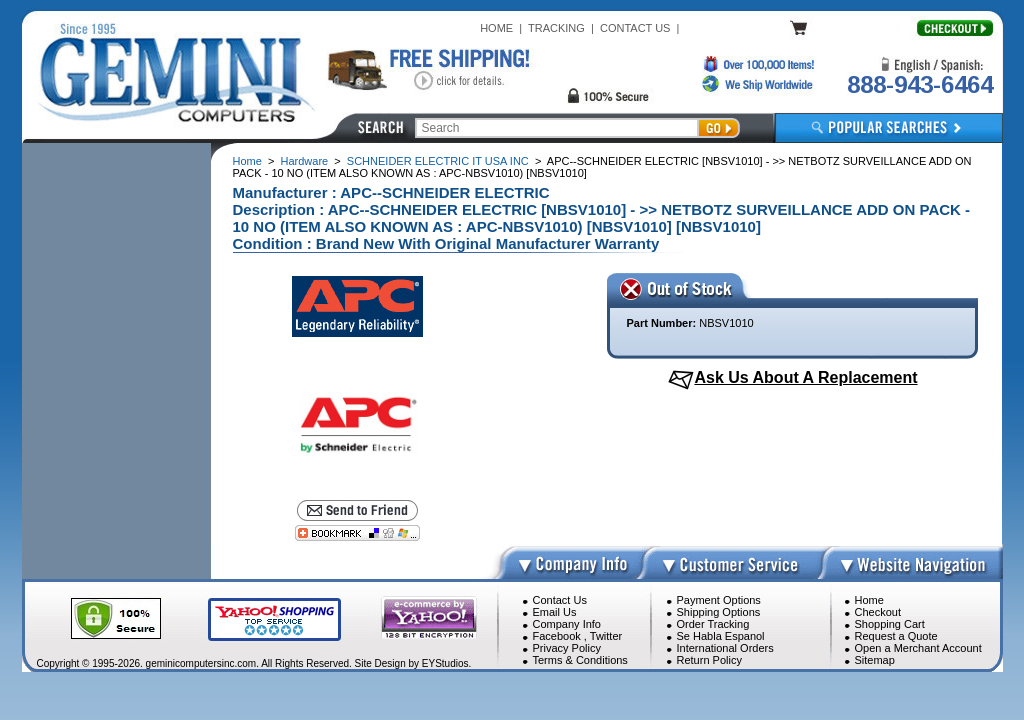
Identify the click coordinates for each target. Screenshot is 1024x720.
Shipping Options (719, 612)
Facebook (557, 636)
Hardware (305, 161)
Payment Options (719, 600)
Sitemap (875, 660)
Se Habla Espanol (721, 636)
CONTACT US (635, 28)
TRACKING (556, 28)
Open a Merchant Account (918, 648)
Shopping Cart (890, 624)
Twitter (606, 636)
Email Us (555, 612)
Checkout (878, 612)
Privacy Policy (567, 648)
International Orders (725, 648)
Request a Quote (896, 636)
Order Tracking (713, 624)
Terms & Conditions (580, 660)
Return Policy (709, 660)
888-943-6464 (920, 84)
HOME (496, 28)
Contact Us (560, 600)
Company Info (567, 624)
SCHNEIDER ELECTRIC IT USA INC (438, 161)
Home (247, 161)
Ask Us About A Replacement (805, 377)
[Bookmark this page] (357, 533)
